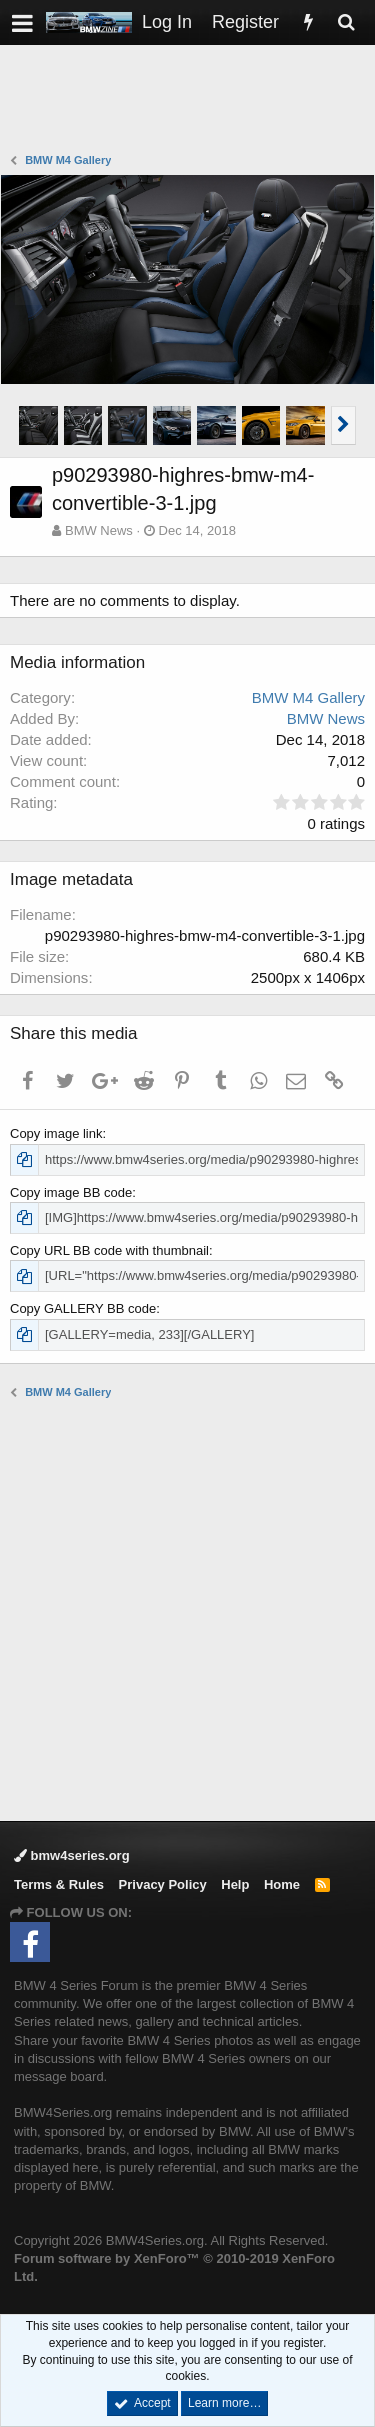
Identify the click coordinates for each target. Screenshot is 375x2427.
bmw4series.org (72, 1855)
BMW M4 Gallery (308, 697)
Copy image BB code (71, 1192)
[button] (22, 22)
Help (235, 1884)
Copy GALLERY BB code (83, 1308)
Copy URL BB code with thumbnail (109, 1250)
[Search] (346, 22)
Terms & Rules (59, 1884)
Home (282, 1884)
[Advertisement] (192, 101)
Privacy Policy (163, 1884)
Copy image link (56, 1133)
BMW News (99, 530)
